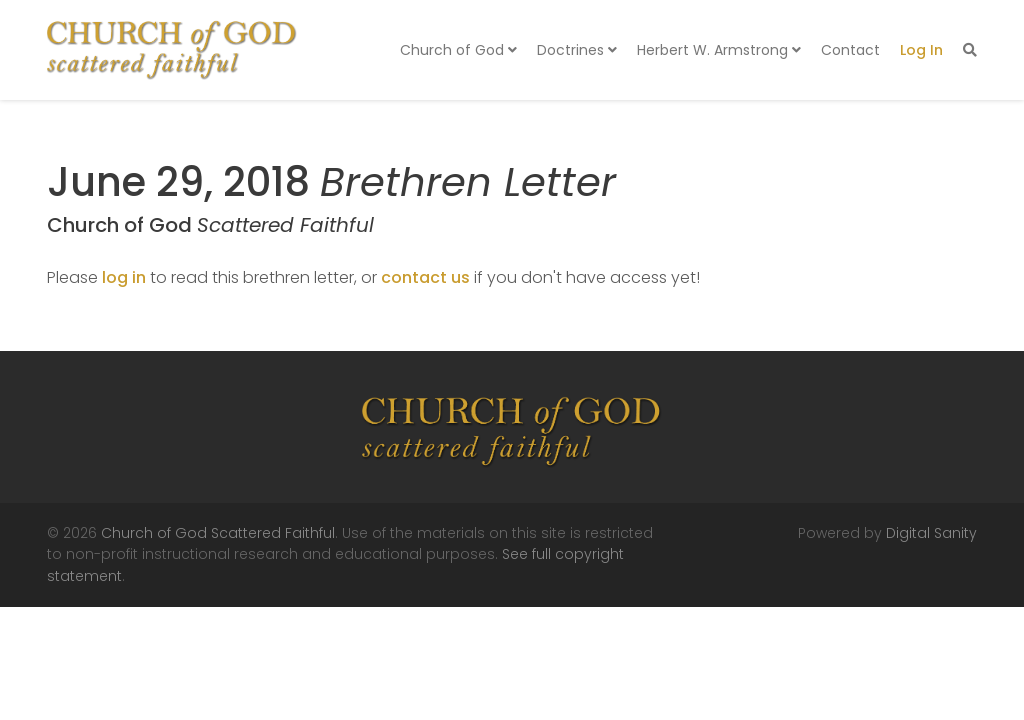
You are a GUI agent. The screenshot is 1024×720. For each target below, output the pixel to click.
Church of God (458, 50)
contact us (425, 277)
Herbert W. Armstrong (719, 50)
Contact (850, 50)
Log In (921, 50)
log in (124, 277)
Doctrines (577, 50)
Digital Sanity (931, 533)
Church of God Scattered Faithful (218, 533)
